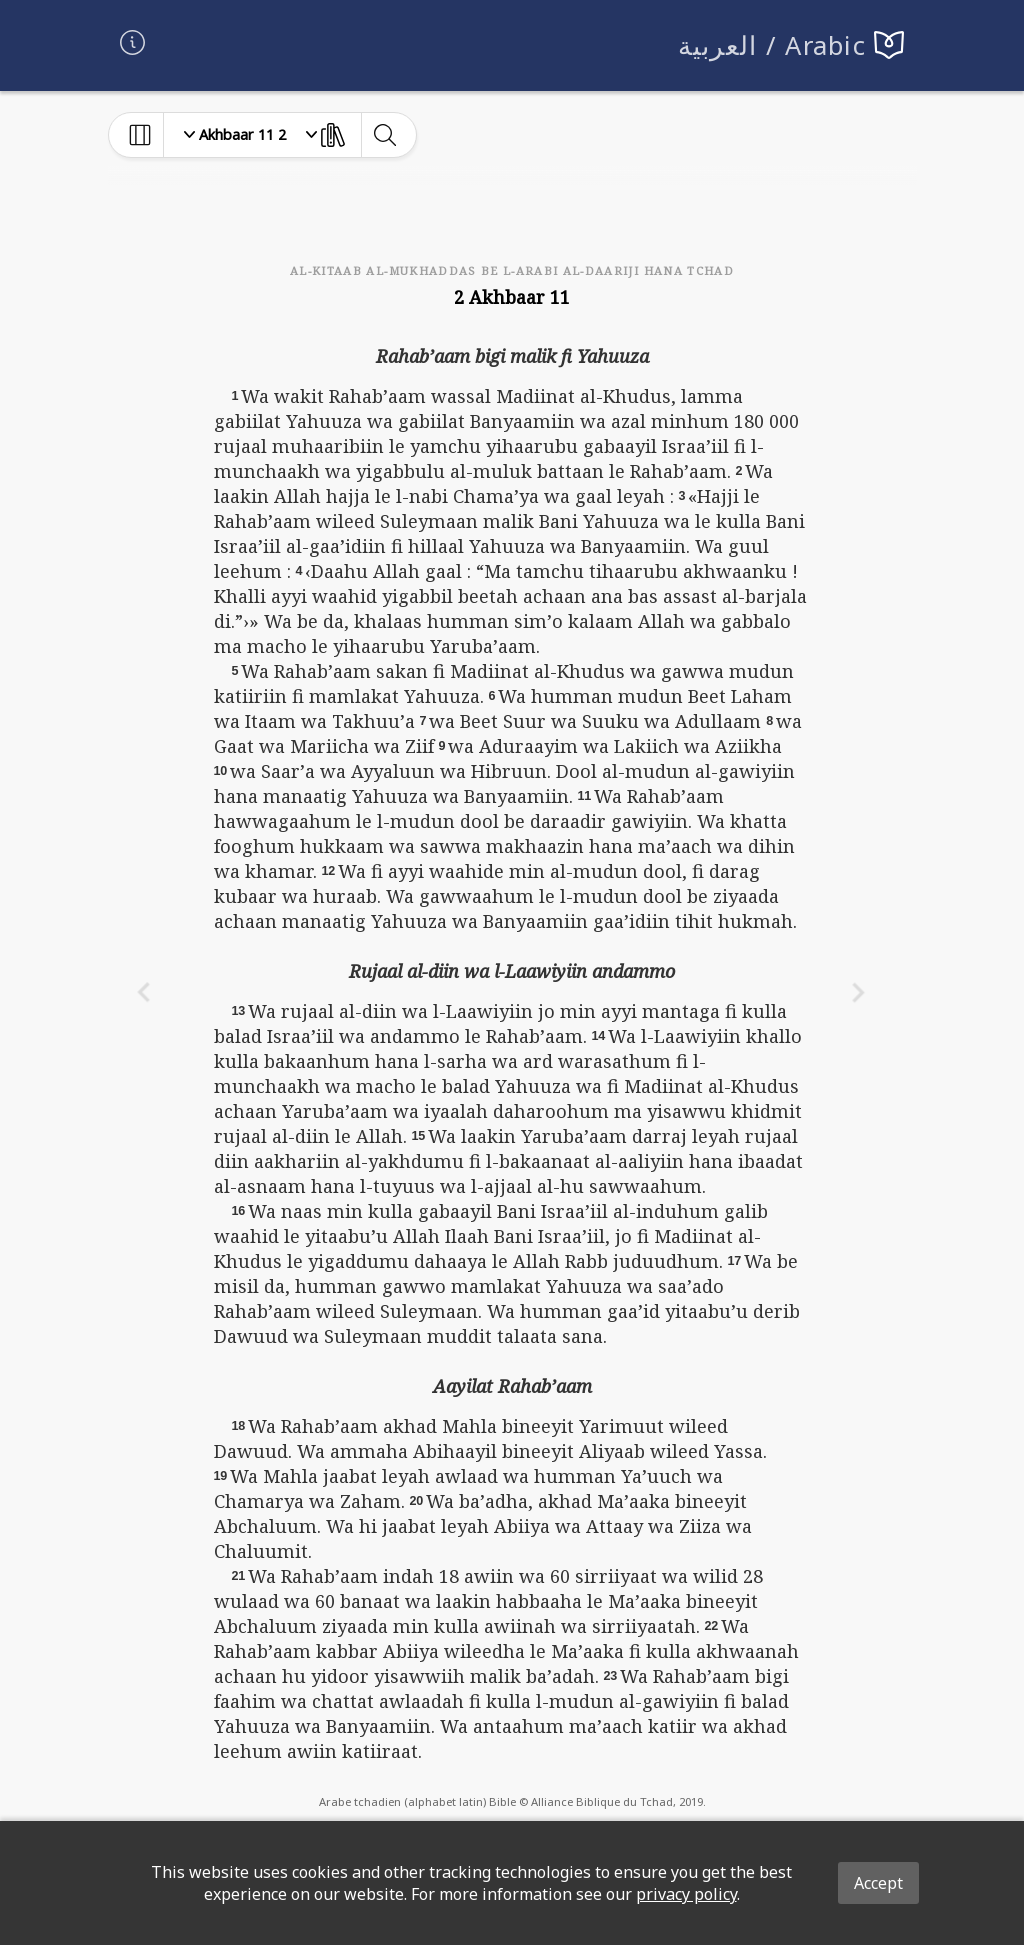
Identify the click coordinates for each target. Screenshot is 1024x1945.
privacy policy (686, 1894)
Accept (878, 1883)
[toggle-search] (384, 135)
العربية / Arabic (772, 45)
